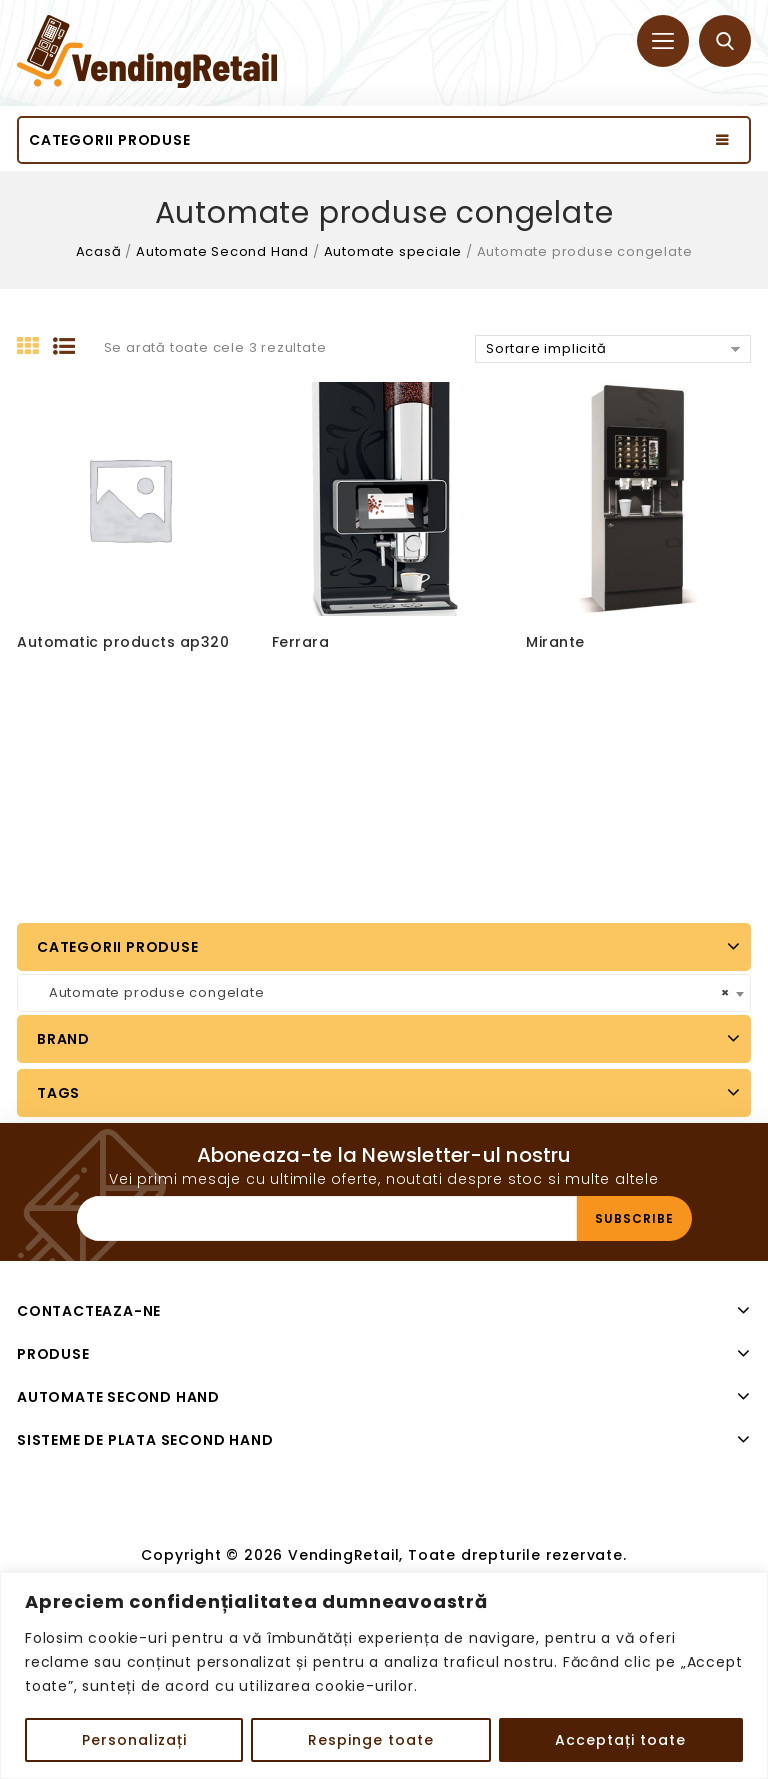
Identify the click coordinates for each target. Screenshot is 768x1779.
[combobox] (384, 993)
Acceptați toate (620, 1740)
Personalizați (134, 1740)
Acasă (99, 251)
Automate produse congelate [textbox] (378, 993)
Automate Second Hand (222, 251)
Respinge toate (371, 1740)
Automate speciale (393, 251)
